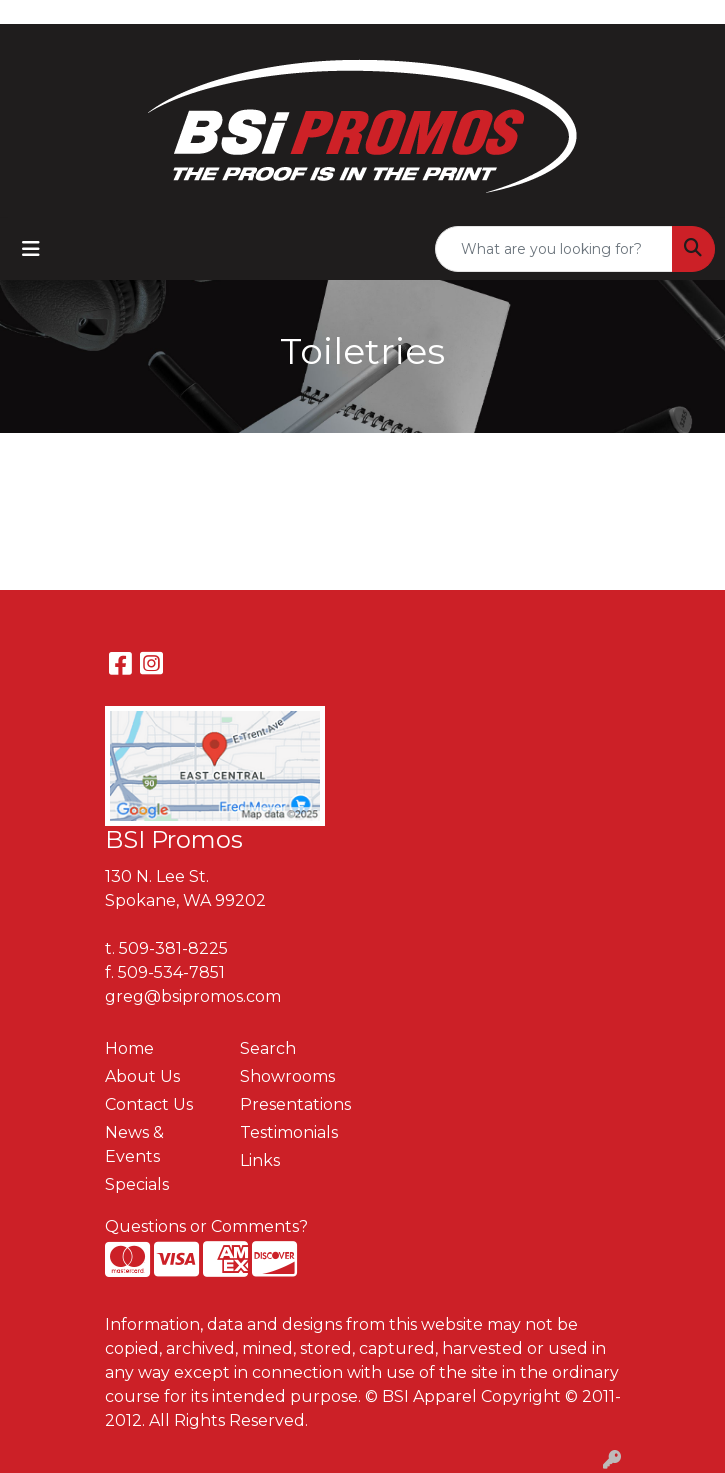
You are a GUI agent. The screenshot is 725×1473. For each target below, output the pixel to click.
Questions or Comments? (206, 1226)
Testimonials (289, 1132)
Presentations (295, 1104)
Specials (137, 1184)
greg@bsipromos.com (193, 996)
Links (260, 1160)
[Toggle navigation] (31, 249)
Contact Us (149, 1104)
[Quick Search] (554, 249)
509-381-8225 (173, 948)
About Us (142, 1076)
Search (268, 1048)
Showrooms (287, 1076)
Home (129, 1048)
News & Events (134, 1144)
